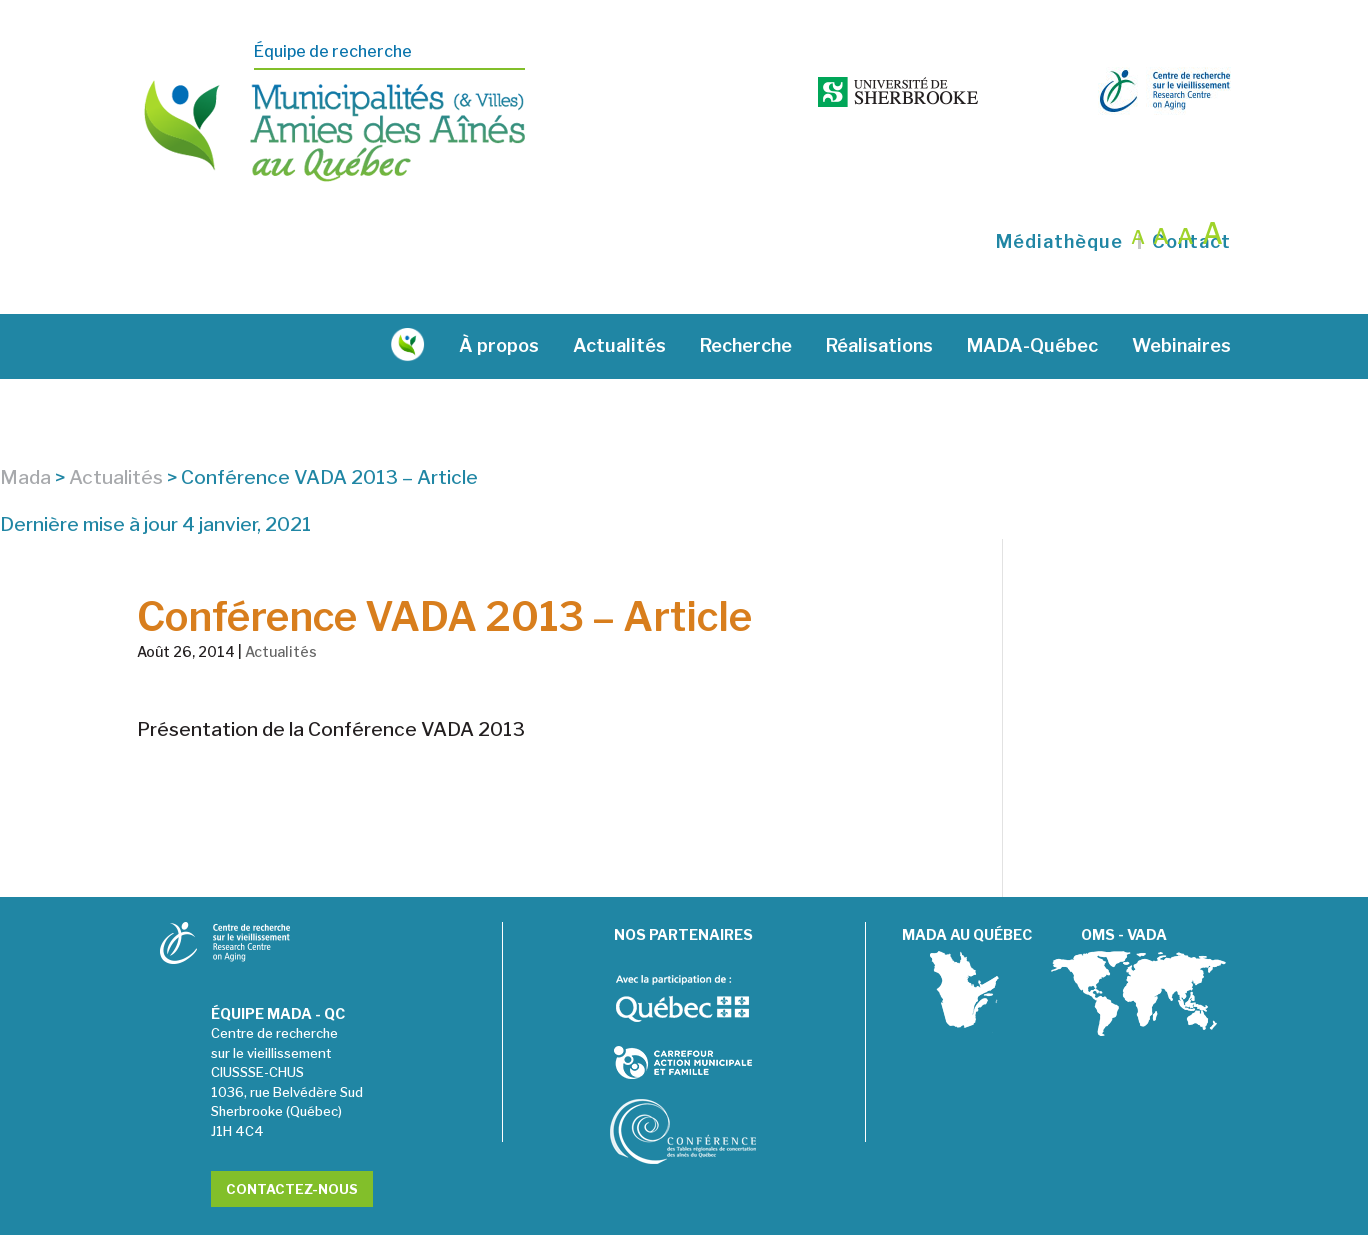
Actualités (619, 294)
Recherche (746, 294)
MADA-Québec (1032, 294)
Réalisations (879, 294)
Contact (1191, 189)
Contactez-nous (292, 1137)
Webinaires (1181, 294)
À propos (499, 294)
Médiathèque (1059, 189)
